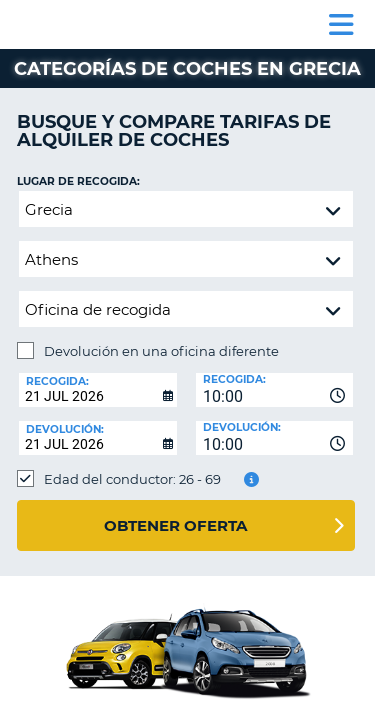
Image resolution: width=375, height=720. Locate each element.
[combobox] (275, 390)
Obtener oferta (175, 525)
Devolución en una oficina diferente (161, 351)
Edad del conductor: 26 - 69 (132, 479)
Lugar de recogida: (78, 181)
